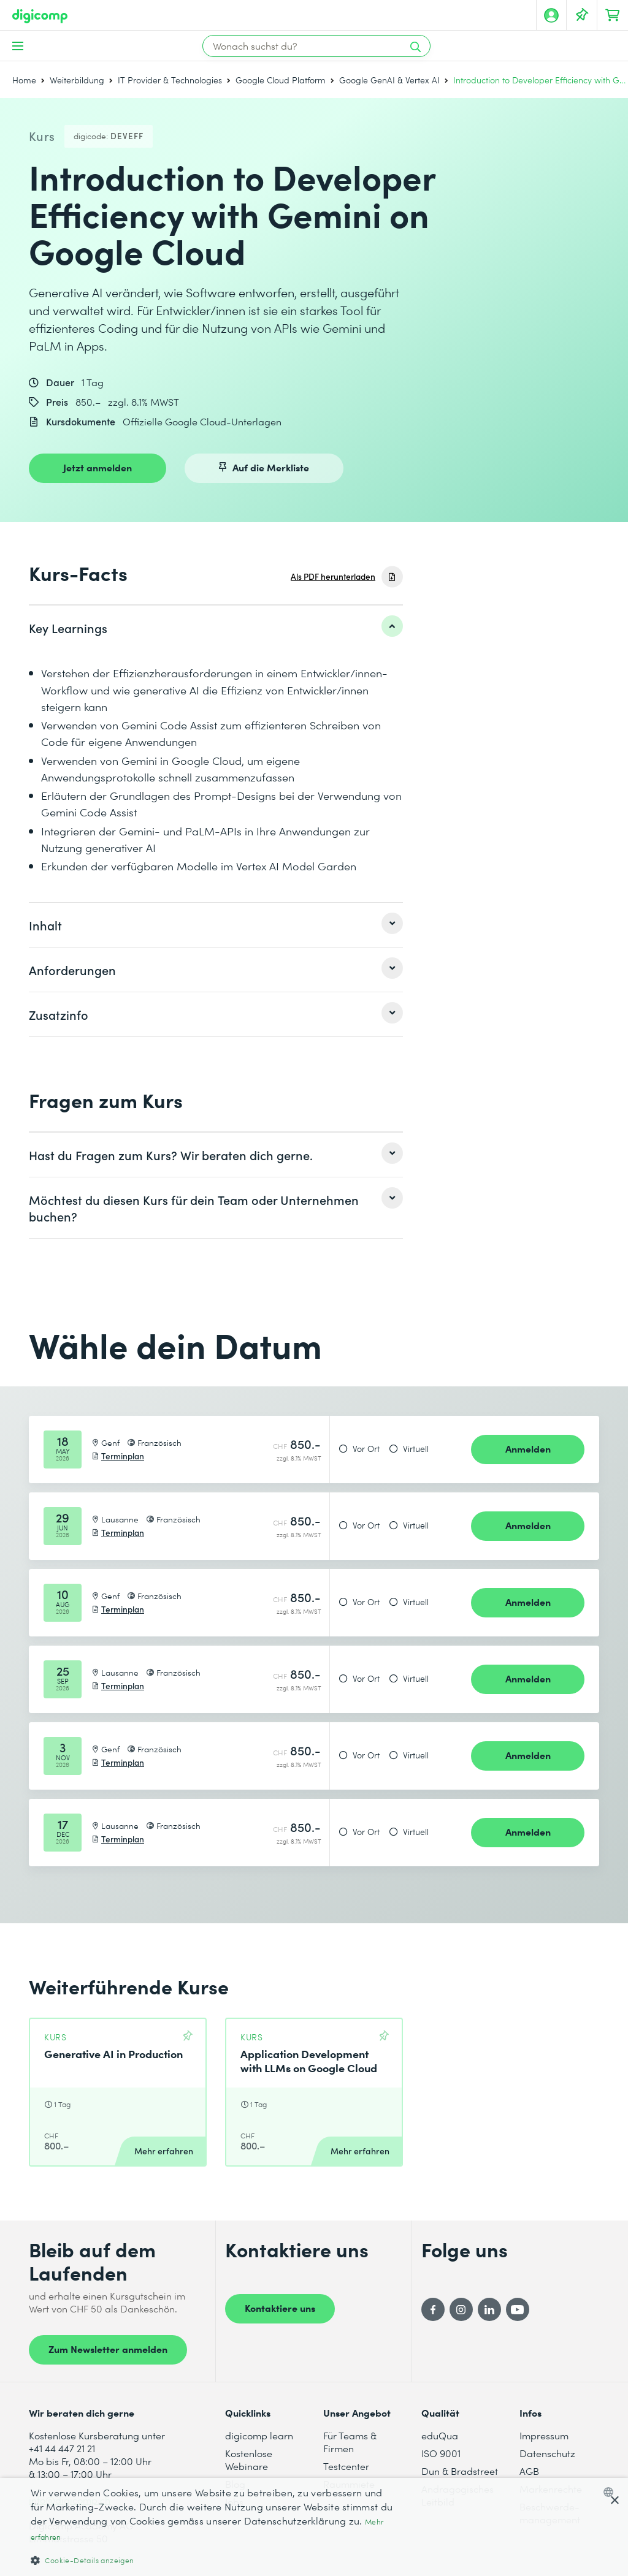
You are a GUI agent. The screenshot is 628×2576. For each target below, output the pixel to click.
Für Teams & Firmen (350, 2442)
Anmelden (528, 1448)
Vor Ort (366, 1448)
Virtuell (416, 1448)
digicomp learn (259, 2435)
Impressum (544, 2435)
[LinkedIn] (489, 2309)
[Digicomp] (39, 16)
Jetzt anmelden (97, 467)
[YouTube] (517, 2309)
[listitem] (216, 628)
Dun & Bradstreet (459, 2470)
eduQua (439, 2435)
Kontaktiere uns (280, 2307)
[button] (213, 2560)
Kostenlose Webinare (248, 2459)
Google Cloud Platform (281, 80)
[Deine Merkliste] (582, 15)
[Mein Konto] (551, 15)
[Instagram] (461, 2309)
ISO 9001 (441, 2453)
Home (24, 80)
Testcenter (346, 2466)
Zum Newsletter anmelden (107, 2348)
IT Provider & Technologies (170, 80)
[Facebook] (433, 2309)
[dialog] (314, 2527)
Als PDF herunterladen (333, 576)
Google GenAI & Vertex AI (389, 80)
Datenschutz (547, 2453)
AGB (529, 2470)
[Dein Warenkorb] (612, 15)
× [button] (614, 2501)
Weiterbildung (77, 80)
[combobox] (611, 2492)
